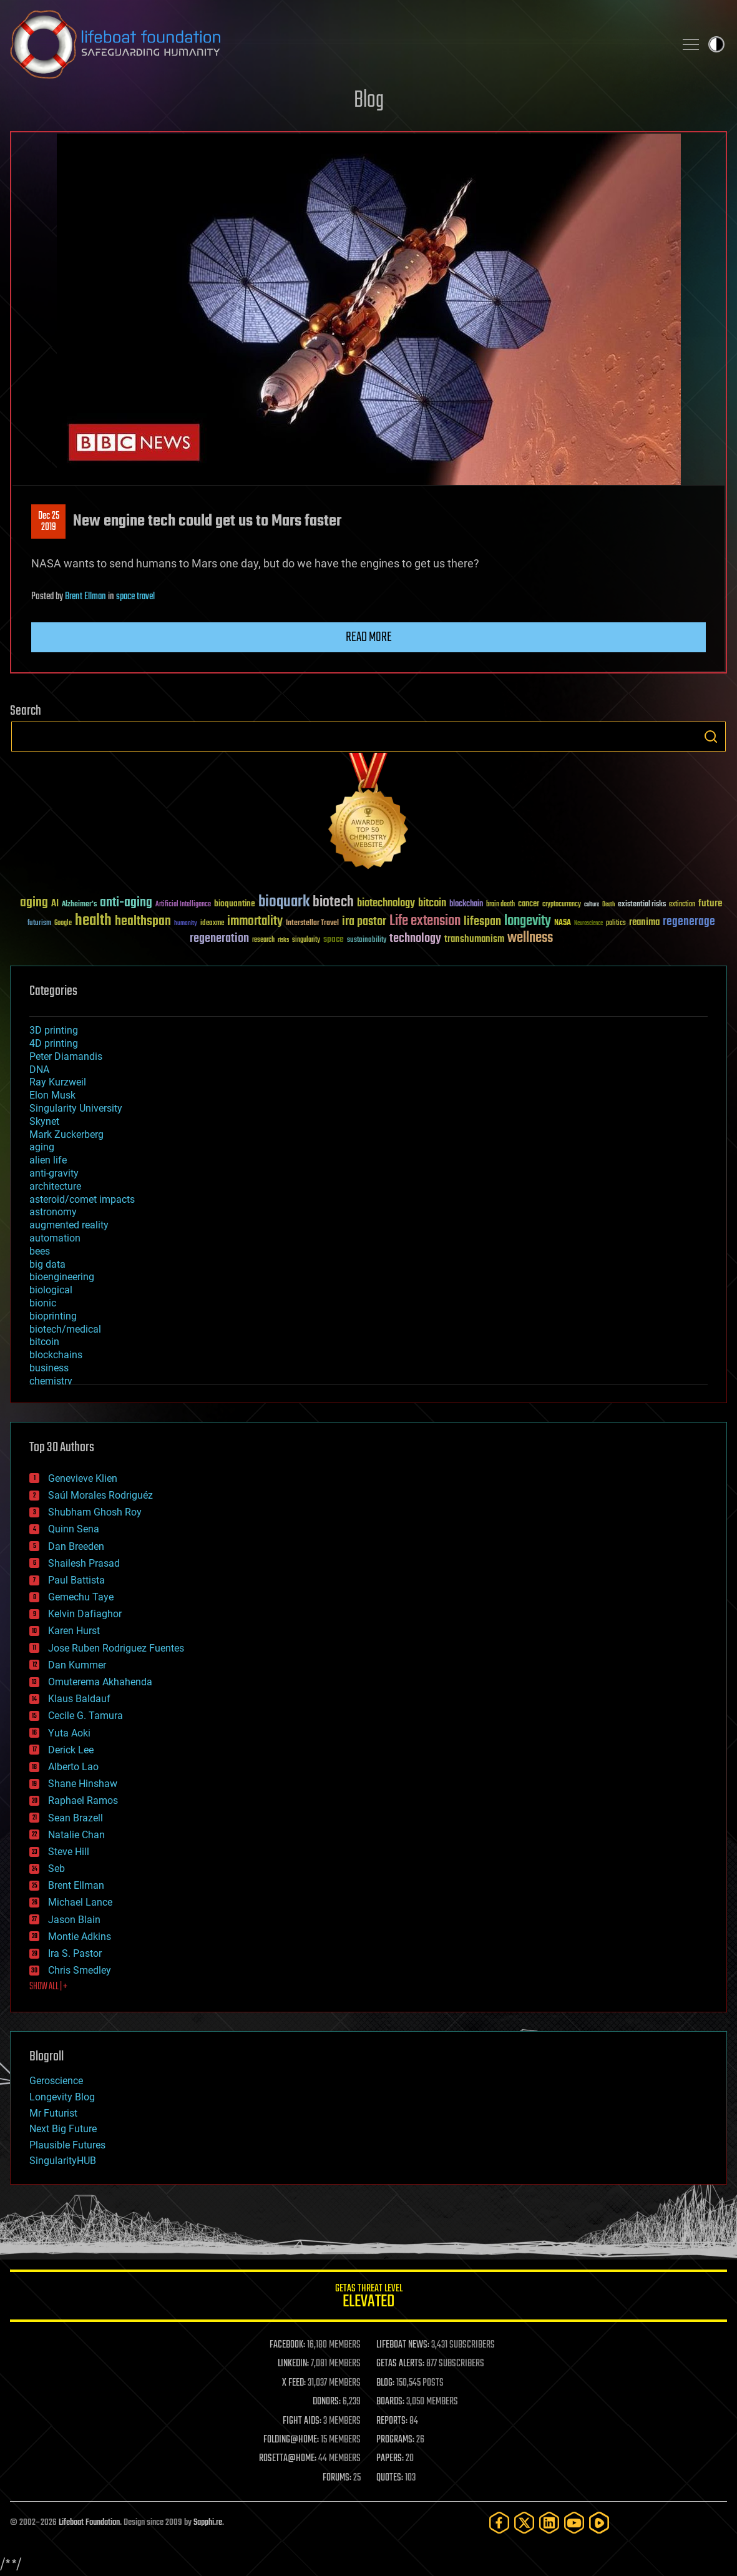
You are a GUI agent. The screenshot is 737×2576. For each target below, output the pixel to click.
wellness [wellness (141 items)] (530, 938)
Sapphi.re (207, 2522)
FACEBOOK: (287, 2345)
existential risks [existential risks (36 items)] (642, 904)
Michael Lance (80, 1902)
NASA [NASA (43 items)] (562, 923)
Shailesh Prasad (84, 1563)
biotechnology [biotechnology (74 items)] (386, 903)
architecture (55, 1186)
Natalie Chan (76, 1835)
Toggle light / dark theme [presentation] (716, 44)
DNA (39, 1069)
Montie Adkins (79, 1936)
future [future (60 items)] (710, 903)
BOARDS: (390, 2402)
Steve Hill (68, 1852)
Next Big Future (63, 2129)
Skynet (44, 1121)
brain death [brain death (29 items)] (500, 905)
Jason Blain (74, 1920)
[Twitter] (524, 2523)
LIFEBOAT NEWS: (402, 2345)
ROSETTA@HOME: (287, 2459)
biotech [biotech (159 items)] (333, 902)
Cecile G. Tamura (85, 1715)
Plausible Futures (67, 2145)
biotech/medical (65, 1329)
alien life (48, 1160)
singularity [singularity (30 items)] (306, 940)
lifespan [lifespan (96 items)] (482, 921)
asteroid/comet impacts (82, 1199)
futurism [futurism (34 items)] (39, 923)
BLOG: (385, 2383)
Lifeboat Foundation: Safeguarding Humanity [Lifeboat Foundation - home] (337, 44)
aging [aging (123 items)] (34, 903)
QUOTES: (389, 2478)
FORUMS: (337, 2478)
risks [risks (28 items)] (283, 940)
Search (711, 737)
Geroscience (56, 2081)
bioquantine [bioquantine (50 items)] (234, 903)
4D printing (53, 1043)
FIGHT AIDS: (302, 2421)
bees (39, 1251)
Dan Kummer (77, 1665)
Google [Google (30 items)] (63, 923)
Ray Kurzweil (57, 1082)
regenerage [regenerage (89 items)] (689, 922)
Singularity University (75, 1108)
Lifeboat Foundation (89, 2522)
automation (55, 1238)
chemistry (50, 1381)
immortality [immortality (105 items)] (255, 921)
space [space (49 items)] (333, 939)
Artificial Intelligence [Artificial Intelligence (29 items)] (183, 905)
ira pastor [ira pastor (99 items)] (364, 921)
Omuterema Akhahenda (100, 1682)
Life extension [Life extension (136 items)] (425, 921)
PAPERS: (390, 2459)
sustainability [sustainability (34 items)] (366, 940)
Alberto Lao (73, 1767)
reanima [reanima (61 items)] (644, 922)
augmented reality (69, 1225)
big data (47, 1264)
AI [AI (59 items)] (55, 904)
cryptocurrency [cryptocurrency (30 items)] (561, 905)
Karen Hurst (74, 1631)
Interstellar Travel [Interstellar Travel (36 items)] (312, 923)
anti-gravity (54, 1173)
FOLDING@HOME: (291, 2440)
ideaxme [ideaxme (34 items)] (212, 923)
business (49, 1368)
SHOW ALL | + (48, 1987)
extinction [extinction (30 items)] (682, 905)
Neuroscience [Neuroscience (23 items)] (588, 924)
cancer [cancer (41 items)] (528, 904)
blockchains (55, 1355)
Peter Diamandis (65, 1056)
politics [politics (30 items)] (616, 923)
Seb (56, 1868)
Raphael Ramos (83, 1800)
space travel (135, 597)
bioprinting (53, 1316)
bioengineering (61, 1277)
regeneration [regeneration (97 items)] (219, 938)
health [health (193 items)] (93, 921)
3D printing (53, 1030)
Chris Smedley (79, 1970)
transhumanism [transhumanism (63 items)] (474, 939)
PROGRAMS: (395, 2440)
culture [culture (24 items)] (591, 904)
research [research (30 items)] (263, 940)
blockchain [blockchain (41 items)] (466, 904)
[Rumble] (599, 2523)
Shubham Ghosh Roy (95, 1512)
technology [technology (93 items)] (415, 939)
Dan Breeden (76, 1546)
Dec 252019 (48, 522)
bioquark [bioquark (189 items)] (284, 902)
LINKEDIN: (293, 2364)
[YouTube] (574, 2523)
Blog (369, 101)
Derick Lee (71, 1750)
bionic (42, 1303)
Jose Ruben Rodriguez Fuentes (116, 1648)
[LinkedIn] (549, 2523)
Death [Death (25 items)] (608, 904)
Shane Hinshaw (82, 1784)
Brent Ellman (85, 597)
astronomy (53, 1212)
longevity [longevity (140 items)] (527, 921)
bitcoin (44, 1342)
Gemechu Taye (81, 1597)
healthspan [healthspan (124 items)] (143, 921)
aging (41, 1147)
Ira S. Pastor (75, 1953)
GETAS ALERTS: (400, 2364)
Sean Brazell (75, 1818)
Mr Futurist (53, 2113)
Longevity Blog (62, 2097)
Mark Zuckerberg (66, 1134)
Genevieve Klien (82, 1478)
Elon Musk (52, 1095)
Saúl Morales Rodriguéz (100, 1495)
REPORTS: (392, 2421)
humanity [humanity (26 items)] (185, 924)
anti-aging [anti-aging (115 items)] (126, 903)
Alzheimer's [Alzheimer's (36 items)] (79, 904)
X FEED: (294, 2383)
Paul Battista (76, 1580)
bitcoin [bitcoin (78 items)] (432, 903)
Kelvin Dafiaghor (85, 1614)
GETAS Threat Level (368, 2298)
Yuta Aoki (69, 1733)
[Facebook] (499, 2523)
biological (50, 1290)
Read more (369, 637)
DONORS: (327, 2402)
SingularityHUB (62, 2161)
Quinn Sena (73, 1529)
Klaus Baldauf (79, 1699)
